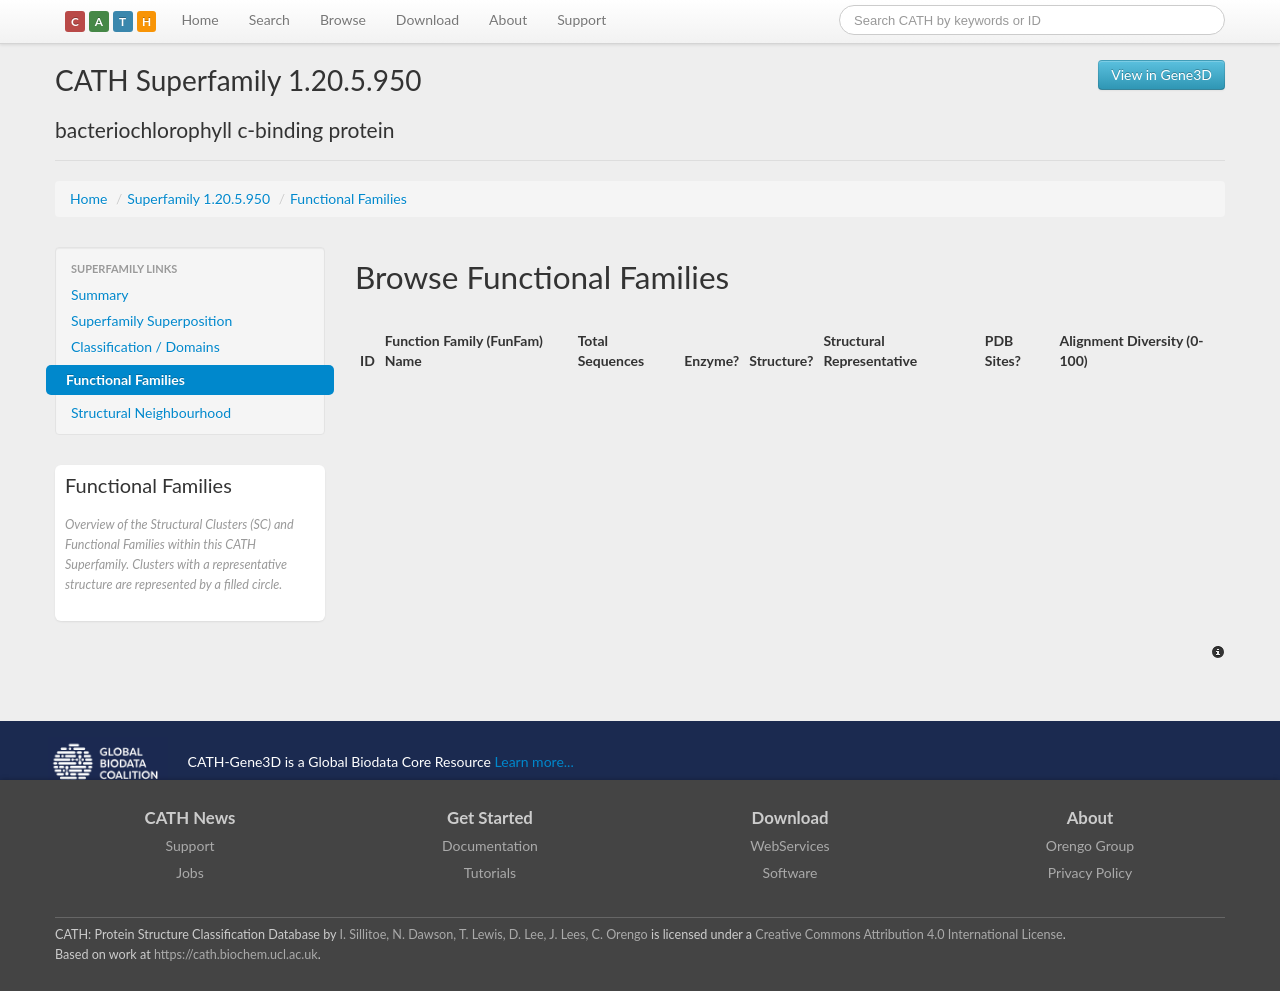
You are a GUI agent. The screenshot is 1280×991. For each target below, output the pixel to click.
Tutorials (490, 872)
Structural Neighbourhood (151, 412)
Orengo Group (1090, 845)
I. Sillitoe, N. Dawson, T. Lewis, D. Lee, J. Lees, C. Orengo (494, 934)
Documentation (490, 845)
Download (427, 19)
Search (269, 19)
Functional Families (348, 198)
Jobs (190, 872)
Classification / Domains (145, 346)
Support (581, 19)
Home (199, 19)
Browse (343, 19)
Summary (100, 294)
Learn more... (534, 761)
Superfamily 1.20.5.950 (200, 198)
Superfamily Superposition (151, 320)
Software (790, 872)
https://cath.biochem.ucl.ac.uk (236, 954)
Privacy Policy (1090, 872)
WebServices (789, 845)
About (508, 19)
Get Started (490, 817)
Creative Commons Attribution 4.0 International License (908, 934)
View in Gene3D (1161, 74)
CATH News (190, 817)
